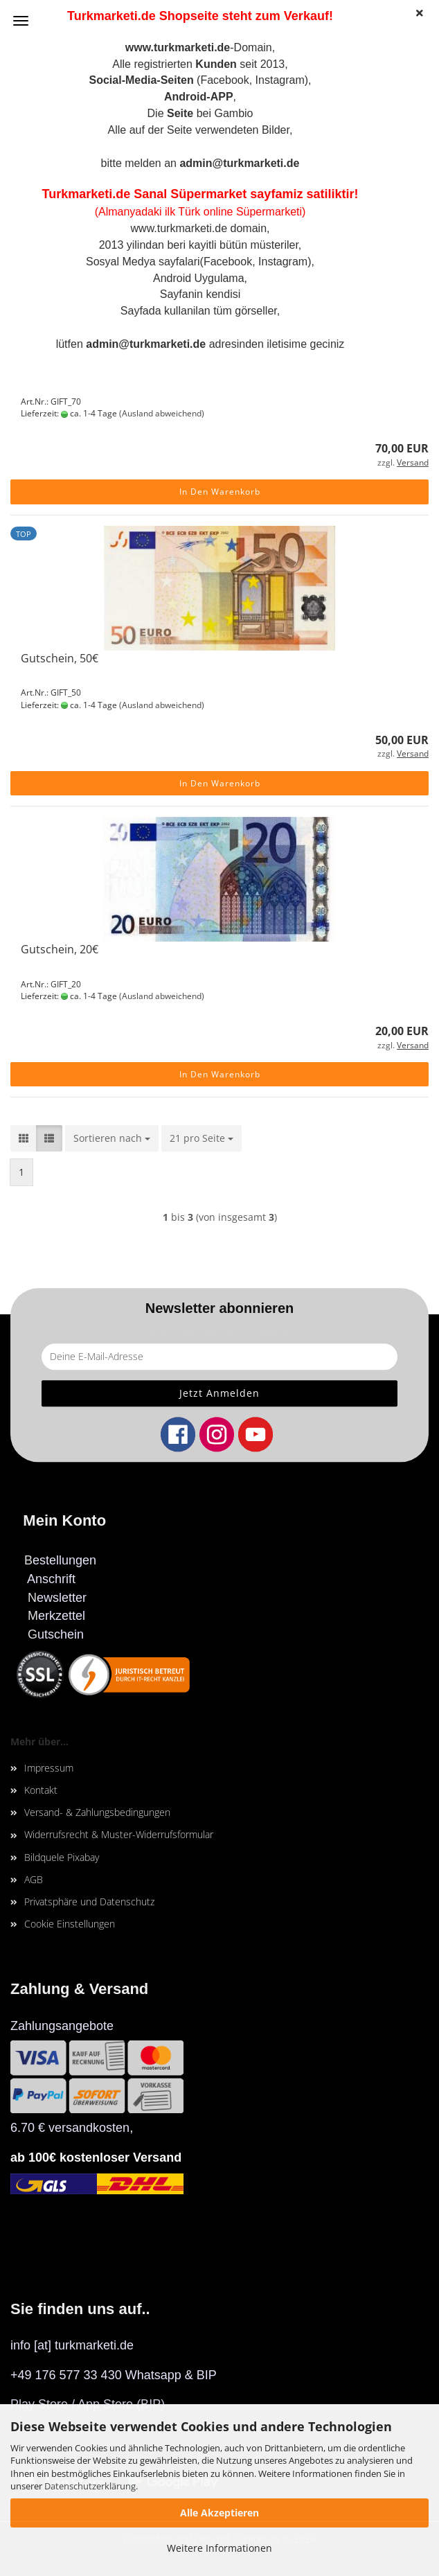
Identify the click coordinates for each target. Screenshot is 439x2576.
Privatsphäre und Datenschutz (89, 1901)
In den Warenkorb (219, 491)
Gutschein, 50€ (59, 658)
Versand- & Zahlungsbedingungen (97, 1812)
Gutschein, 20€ (59, 949)
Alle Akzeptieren (219, 2512)
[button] (23, 1138)
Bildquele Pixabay (61, 1857)
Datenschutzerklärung (90, 2486)
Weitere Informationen (219, 2548)
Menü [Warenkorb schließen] (20, 20)
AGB (33, 1879)
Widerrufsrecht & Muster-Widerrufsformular (118, 1834)
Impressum (48, 1767)
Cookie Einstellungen (69, 1923)
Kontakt (40, 1790)
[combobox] (112, 1138)
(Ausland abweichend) (161, 413)
